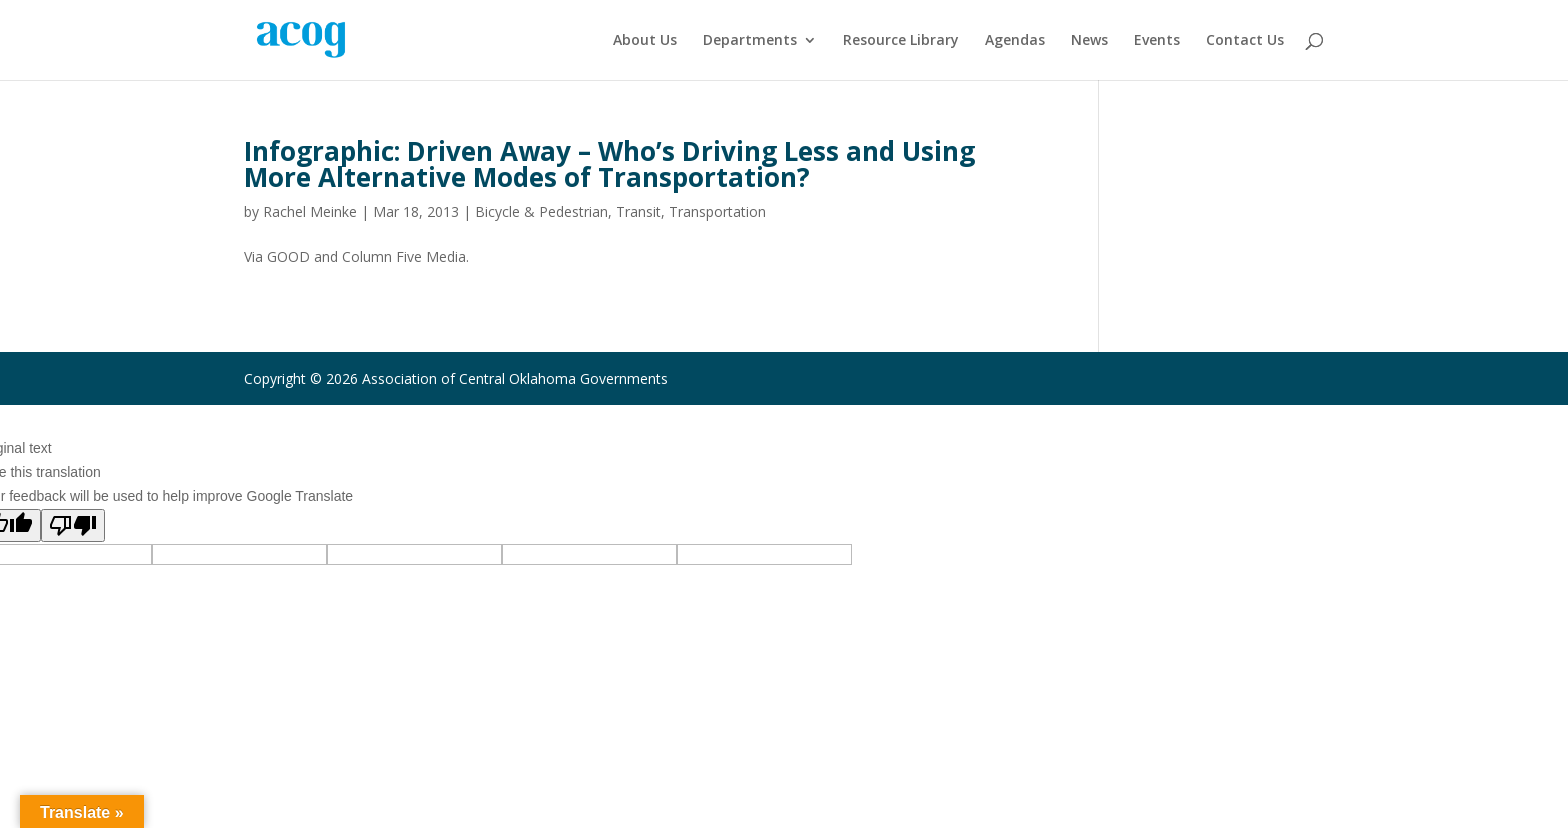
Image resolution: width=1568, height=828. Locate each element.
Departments (750, 41)
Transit (638, 211)
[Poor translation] (73, 525)
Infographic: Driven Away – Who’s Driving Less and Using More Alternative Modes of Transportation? (609, 164)
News (1089, 41)
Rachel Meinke (310, 211)
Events (1157, 41)
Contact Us (1245, 41)
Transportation (717, 211)
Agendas (1015, 41)
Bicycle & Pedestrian (541, 211)
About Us (645, 41)
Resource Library (901, 41)
